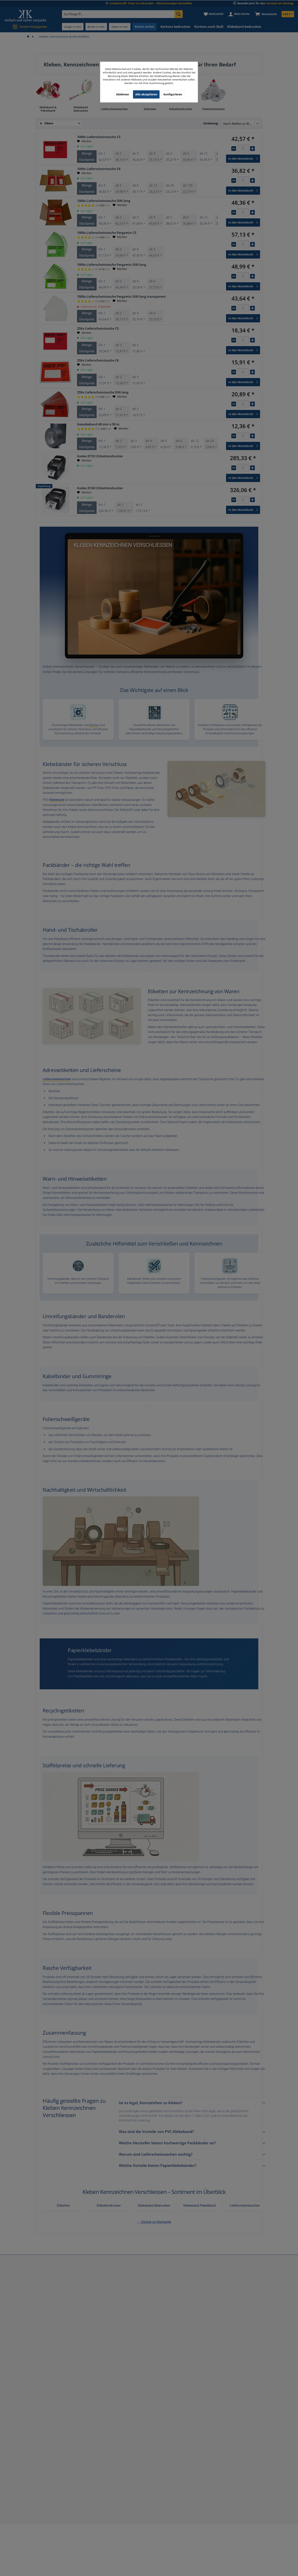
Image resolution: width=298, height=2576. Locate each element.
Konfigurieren (172, 94)
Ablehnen (122, 94)
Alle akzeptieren (146, 94)
